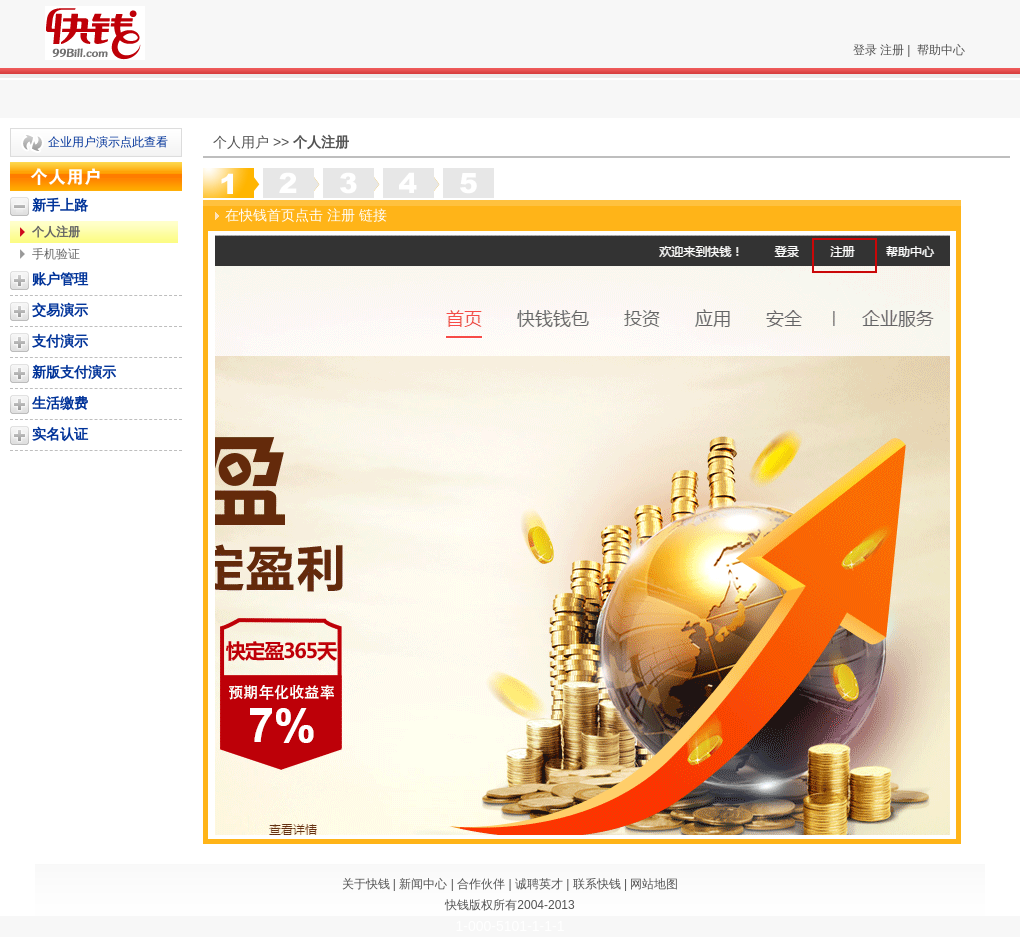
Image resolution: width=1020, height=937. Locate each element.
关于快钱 (366, 884)
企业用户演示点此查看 (108, 142)
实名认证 (60, 434)
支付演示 (60, 341)
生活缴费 (60, 403)
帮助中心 (941, 50)
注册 (892, 50)
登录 (865, 50)
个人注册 (56, 232)
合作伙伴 (481, 884)
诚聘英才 (539, 884)
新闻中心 (423, 884)
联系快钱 (597, 884)
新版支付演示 (74, 372)
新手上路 (60, 205)
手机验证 (56, 254)
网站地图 (654, 884)
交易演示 (60, 310)
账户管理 (60, 279)
